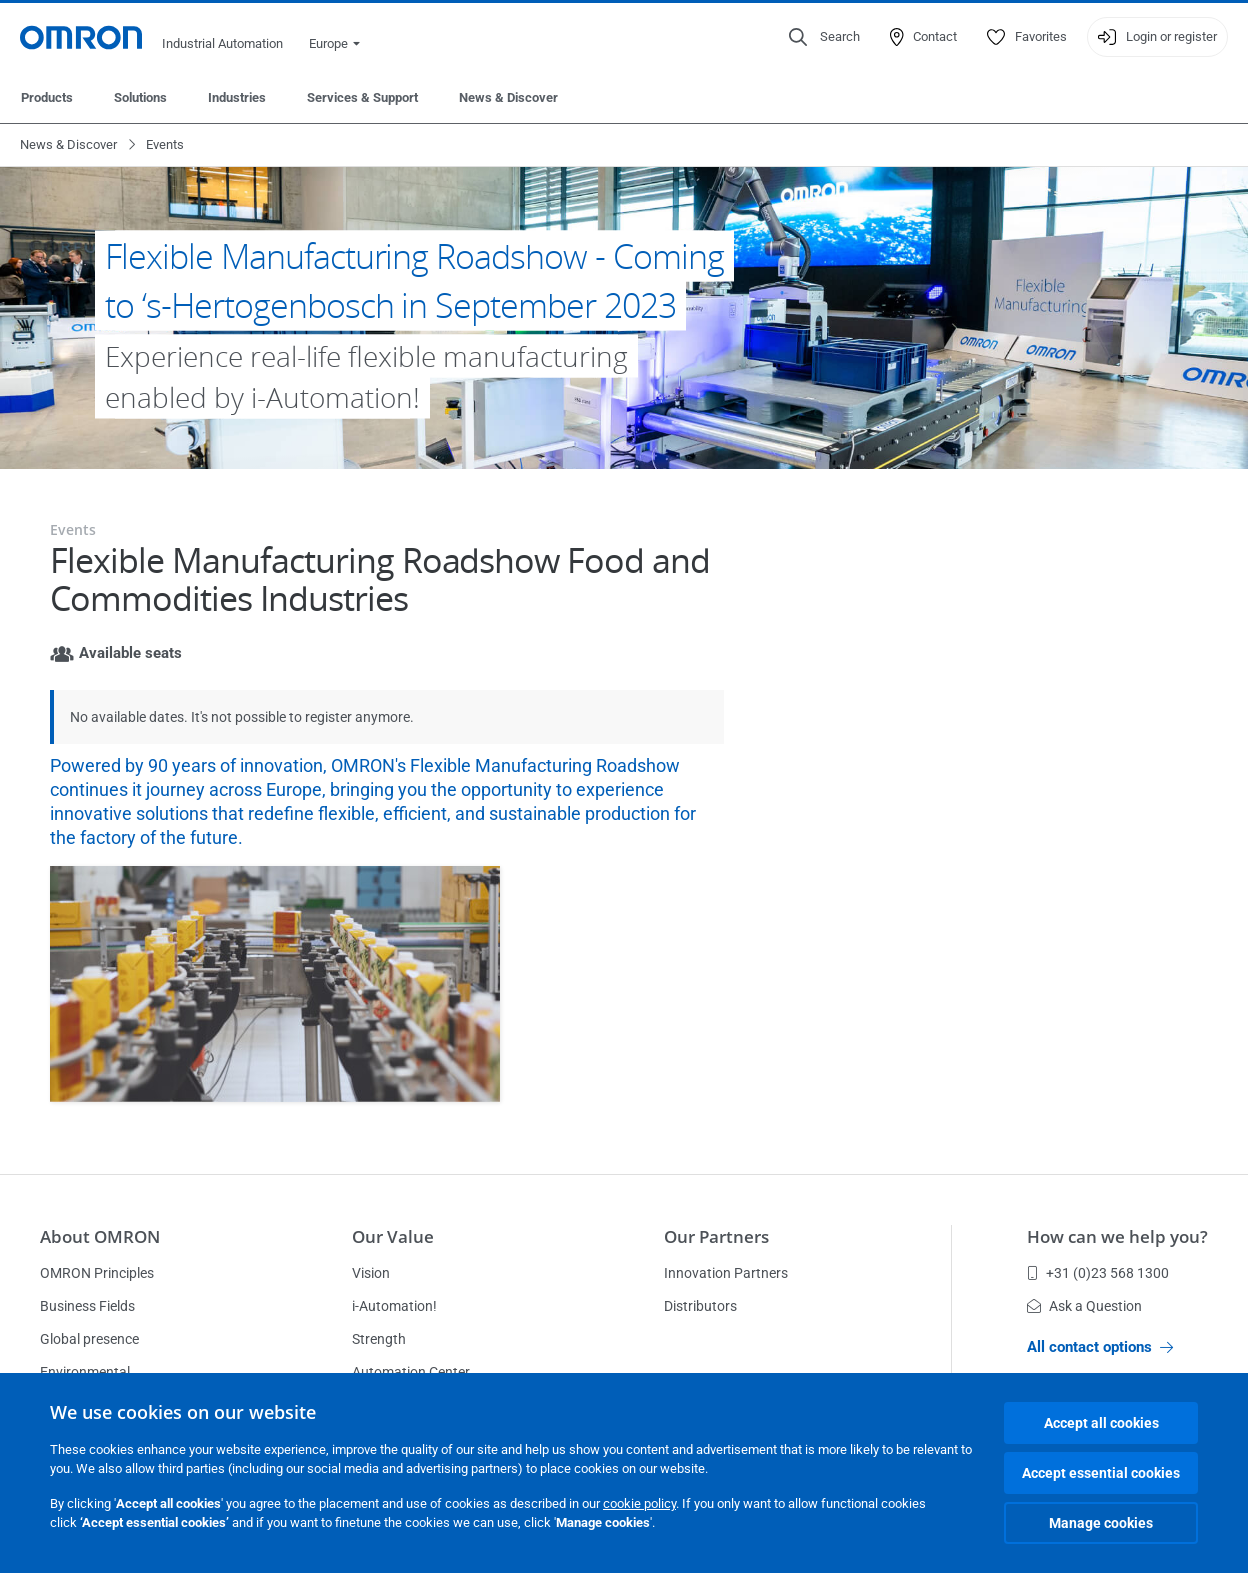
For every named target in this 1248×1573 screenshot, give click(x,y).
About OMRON (100, 1236)
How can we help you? (1117, 1236)
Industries (237, 97)
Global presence (89, 1339)
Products (47, 97)
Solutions (140, 97)
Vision (371, 1273)
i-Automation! (394, 1306)
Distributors (700, 1306)
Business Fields (87, 1306)
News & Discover (508, 97)
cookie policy (639, 1503)
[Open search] (824, 37)
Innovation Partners (726, 1273)
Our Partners (716, 1236)
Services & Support (362, 97)
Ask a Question (1084, 1306)
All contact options (1100, 1347)
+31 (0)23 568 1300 (1098, 1273)
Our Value (393, 1236)
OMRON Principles (97, 1273)
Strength (379, 1339)
